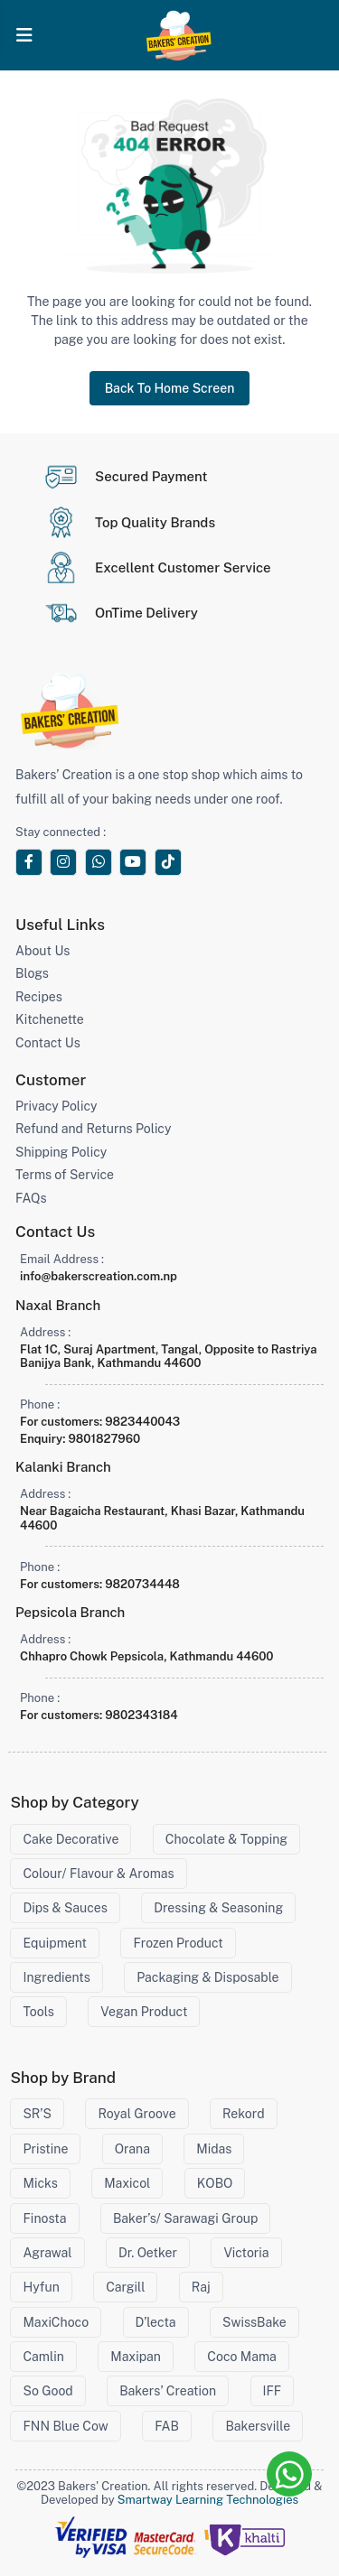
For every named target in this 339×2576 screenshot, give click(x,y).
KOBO (215, 2183)
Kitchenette (49, 1019)
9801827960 (104, 1439)
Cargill (125, 2287)
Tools (38, 2011)
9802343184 (141, 1715)
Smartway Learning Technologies (208, 2499)
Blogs (32, 973)
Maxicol (127, 2183)
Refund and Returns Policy (93, 1128)
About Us (42, 951)
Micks (40, 2183)
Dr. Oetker (147, 2253)
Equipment (55, 1943)
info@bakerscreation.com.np (98, 1276)
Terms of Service (64, 1174)
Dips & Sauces (65, 1908)
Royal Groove (136, 2113)
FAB (167, 2426)
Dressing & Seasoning (218, 1908)
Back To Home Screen (170, 388)
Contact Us (47, 1043)
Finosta (44, 2218)
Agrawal (47, 2253)
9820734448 (142, 1584)
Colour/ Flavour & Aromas (98, 1873)
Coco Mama (242, 2356)
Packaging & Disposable (207, 1977)
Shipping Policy (61, 1152)
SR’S (37, 2113)
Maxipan (135, 2356)
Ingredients (56, 1977)
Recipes (38, 997)
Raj (201, 2287)
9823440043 (142, 1421)
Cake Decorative (70, 1839)
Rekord (243, 2113)
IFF (272, 2391)
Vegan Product (143, 2011)
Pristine (45, 2149)
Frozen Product (177, 1943)
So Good (47, 2391)
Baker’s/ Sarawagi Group (186, 2218)
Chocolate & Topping (226, 1839)
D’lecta (156, 2322)
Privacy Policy (56, 1106)
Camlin (43, 2356)
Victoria (245, 2253)
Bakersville (257, 2426)
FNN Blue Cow (65, 2426)
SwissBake (254, 2322)
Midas (213, 2149)
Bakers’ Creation (167, 2391)
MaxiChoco (56, 2322)
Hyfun (41, 2287)
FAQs (30, 1198)
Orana (132, 2149)
